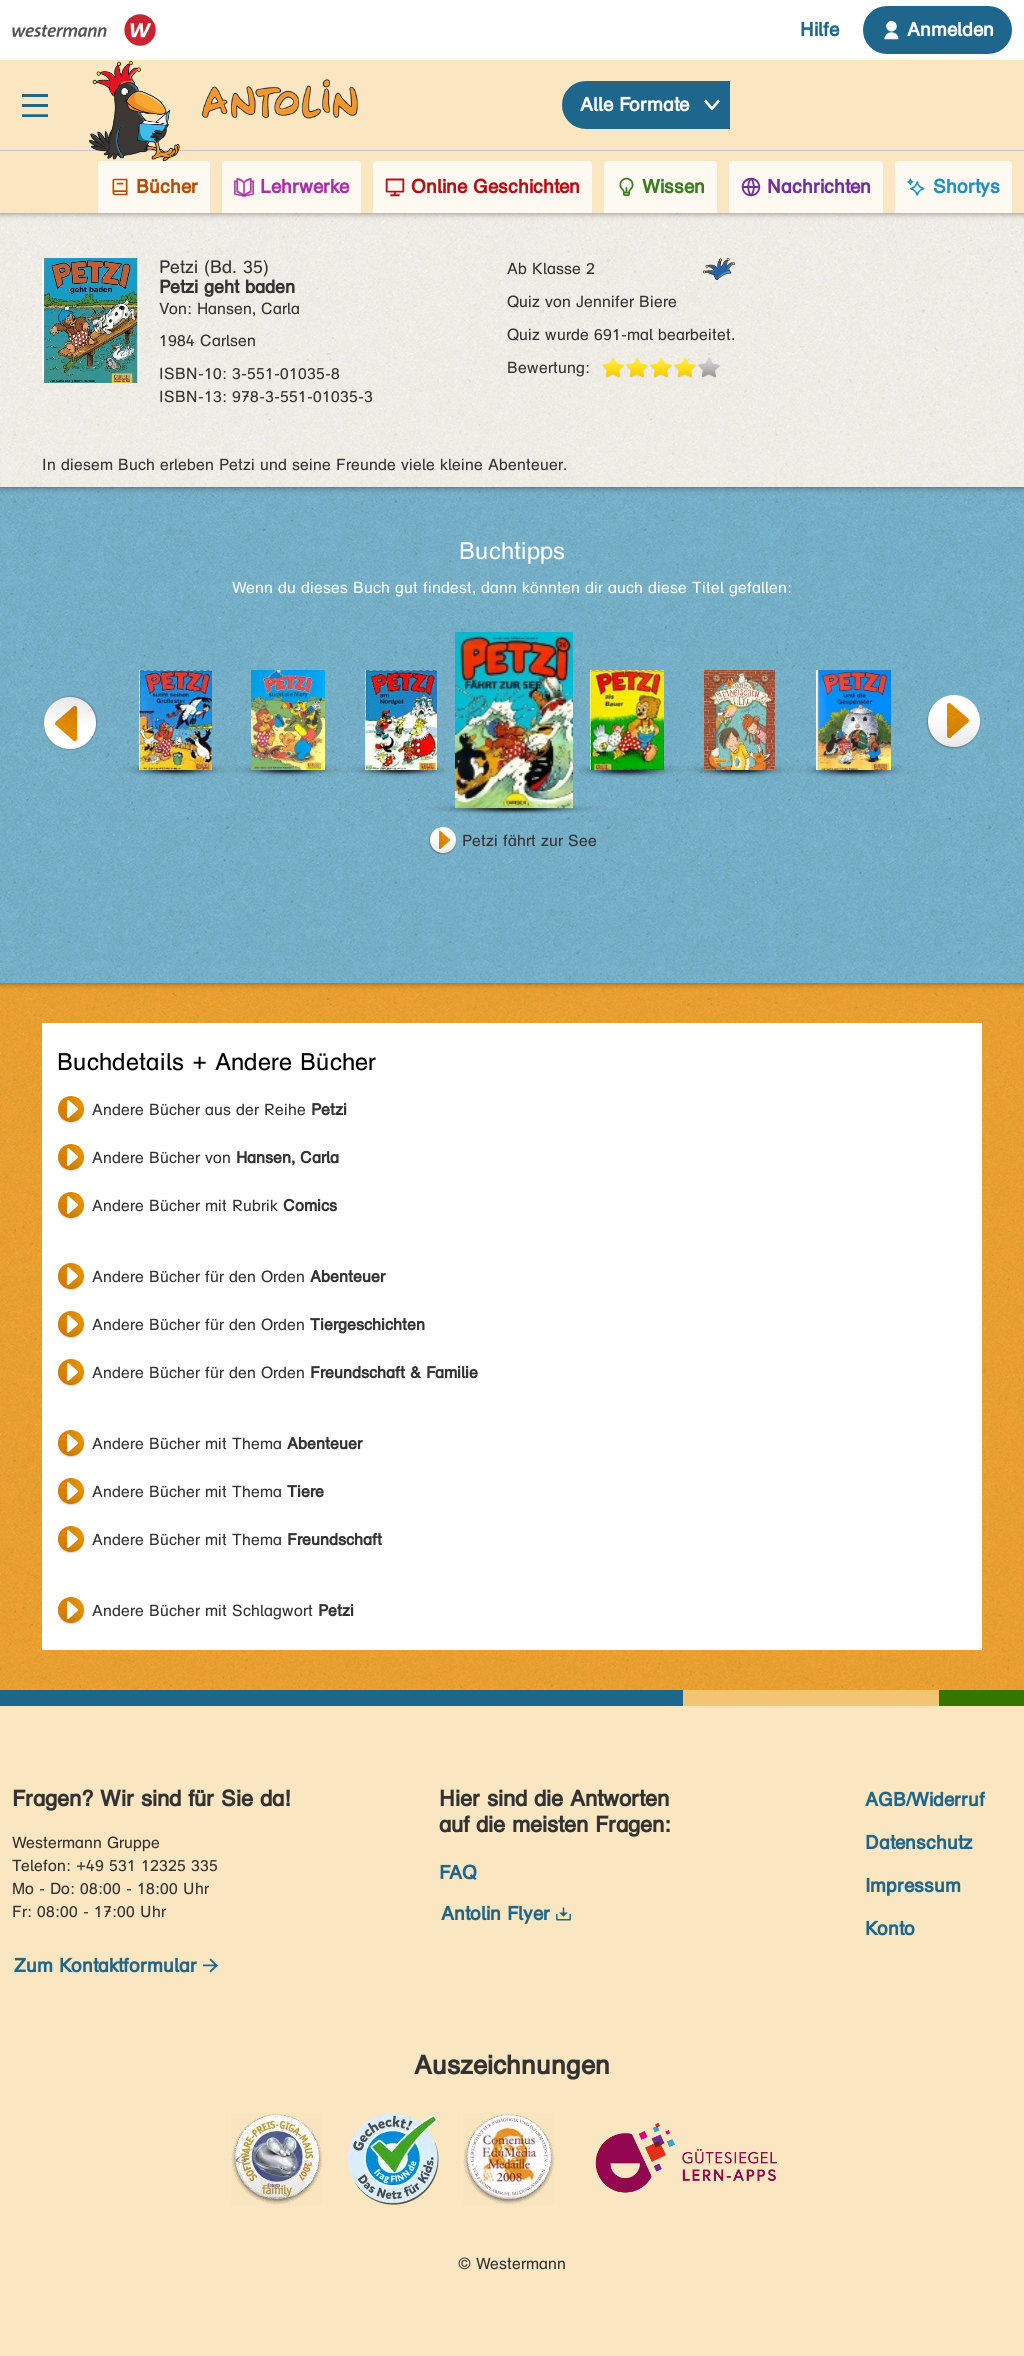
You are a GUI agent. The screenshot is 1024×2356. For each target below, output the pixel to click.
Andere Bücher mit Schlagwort (223, 1610)
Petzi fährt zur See (529, 840)
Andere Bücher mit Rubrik (214, 1205)
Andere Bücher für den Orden (238, 1276)
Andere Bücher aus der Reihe (219, 1109)
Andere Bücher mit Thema (227, 1443)
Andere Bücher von (215, 1157)
